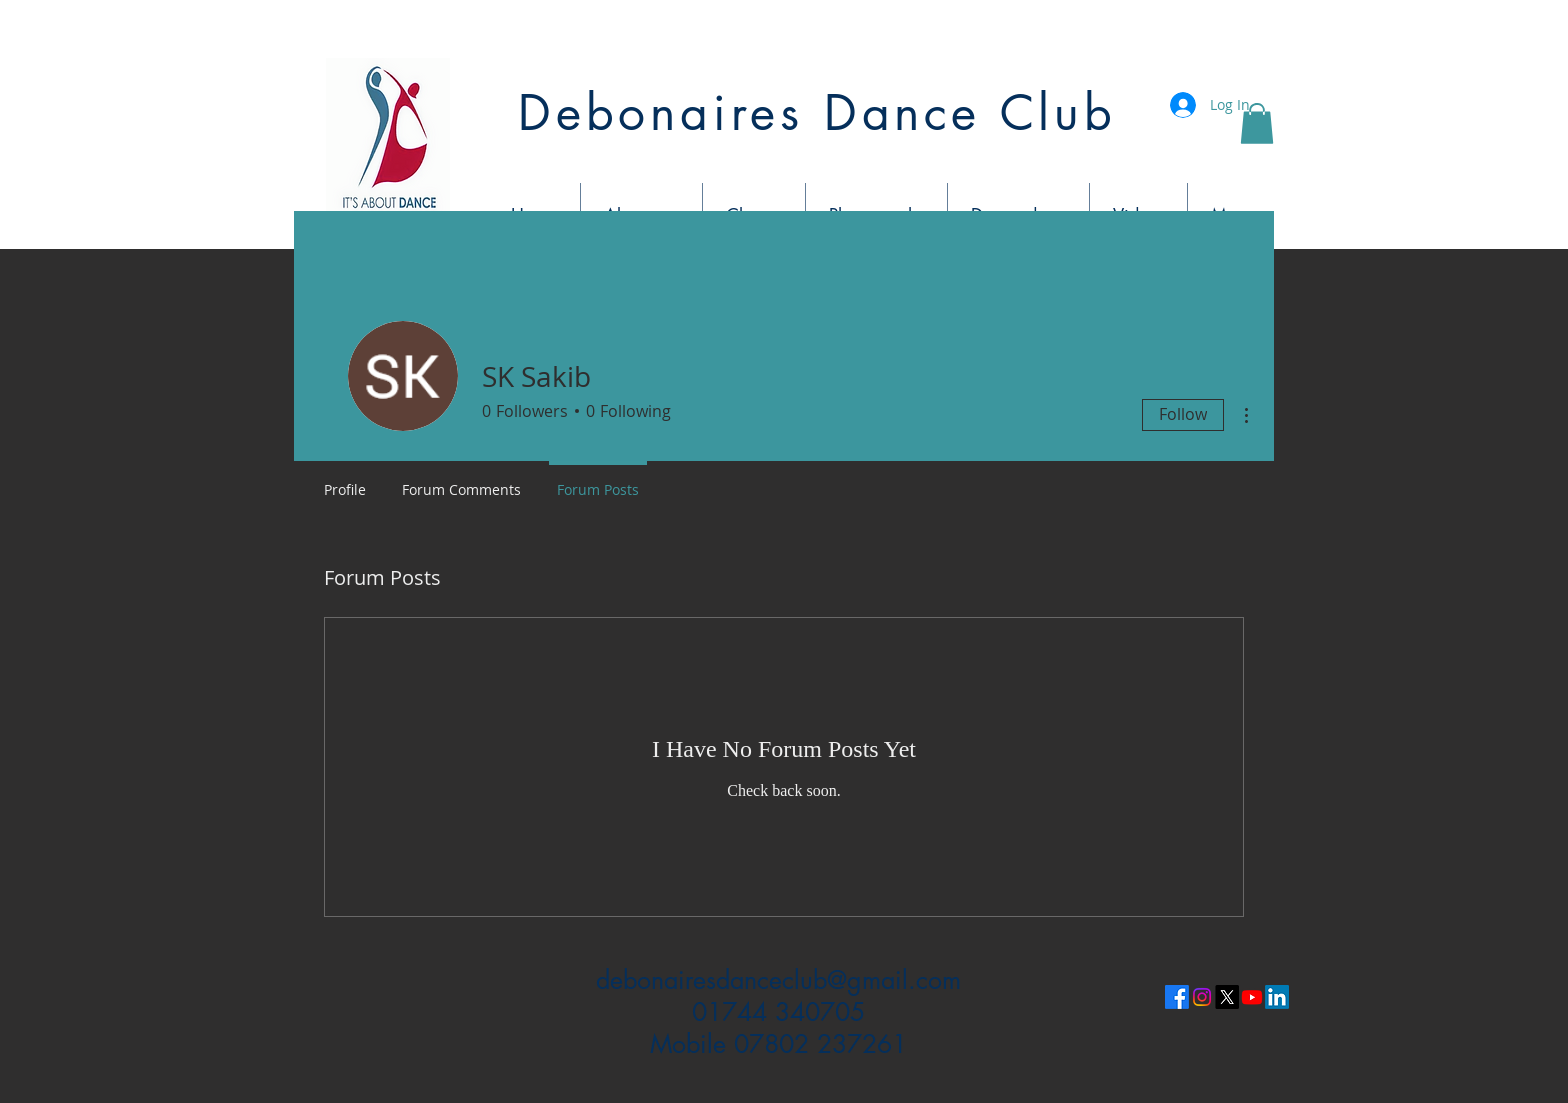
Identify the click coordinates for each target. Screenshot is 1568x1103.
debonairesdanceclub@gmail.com (778, 980)
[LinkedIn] (1277, 997)
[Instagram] (1202, 997)
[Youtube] (1252, 997)
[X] (1227, 997)
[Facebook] (1177, 997)
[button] (1257, 123)
